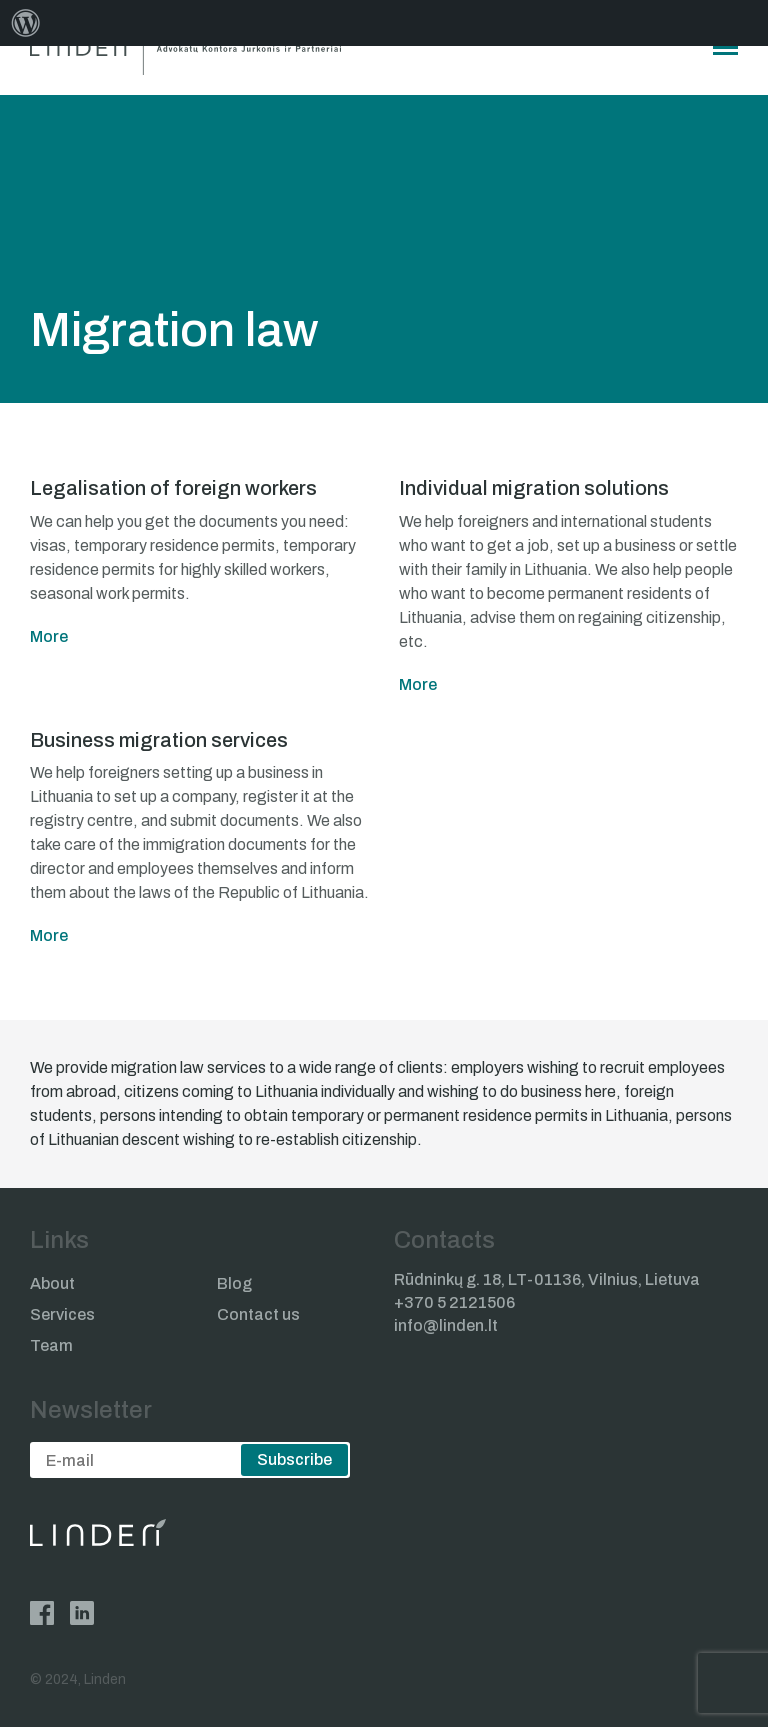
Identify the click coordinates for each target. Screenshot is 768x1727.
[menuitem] (26, 23)
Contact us (258, 1314)
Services (62, 1314)
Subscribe (294, 1459)
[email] (190, 1460)
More (49, 636)
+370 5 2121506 (454, 1302)
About (52, 1283)
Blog (234, 1283)
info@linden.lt (446, 1325)
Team (51, 1345)
